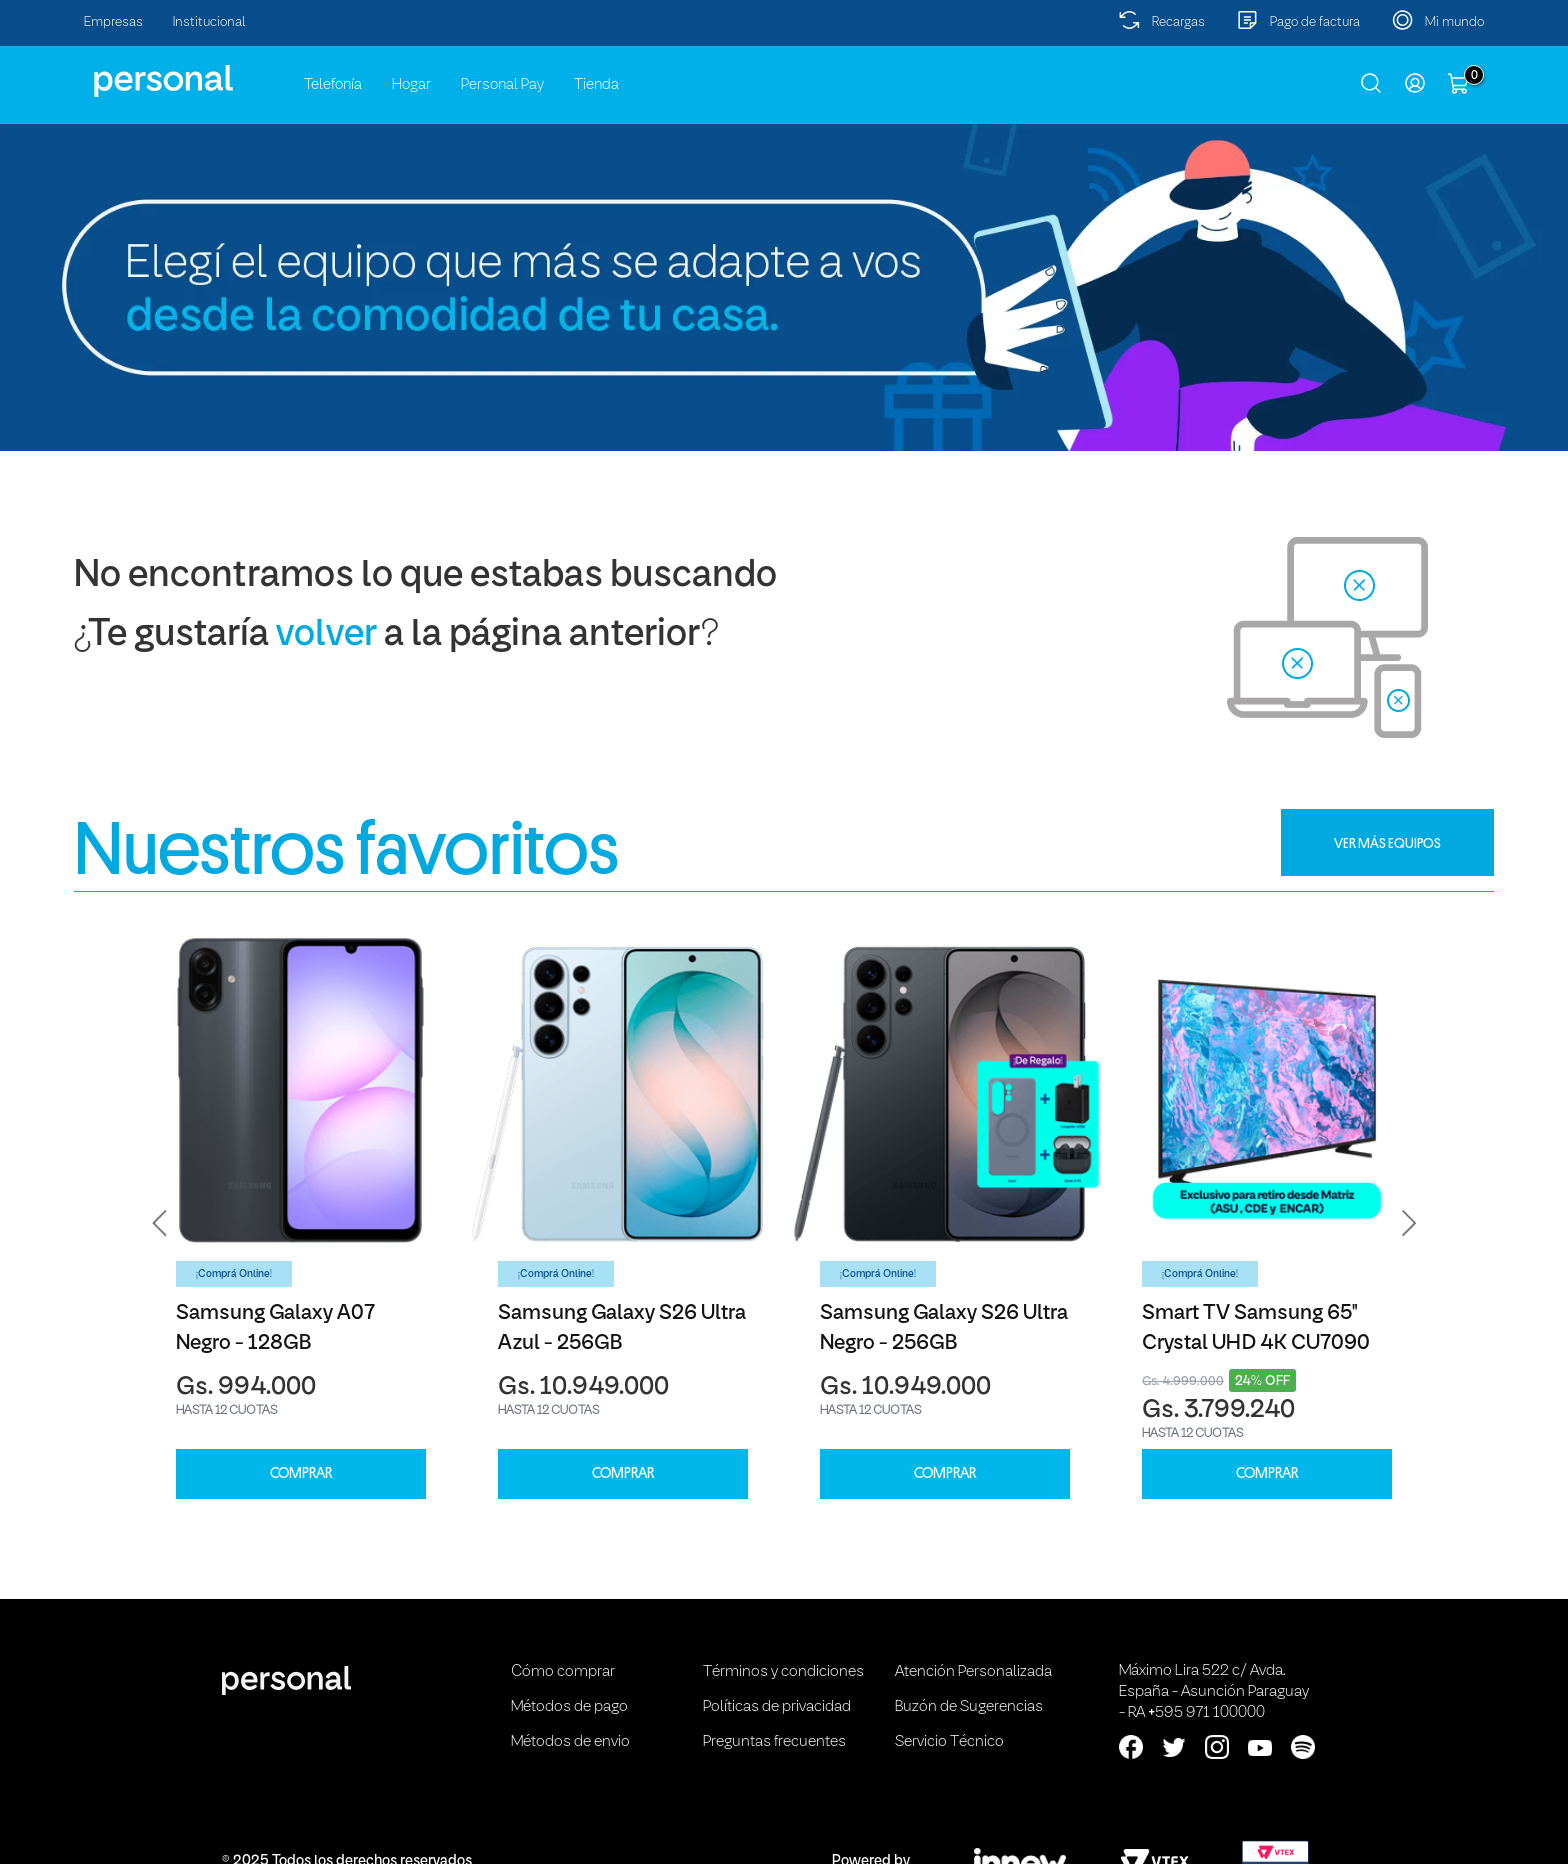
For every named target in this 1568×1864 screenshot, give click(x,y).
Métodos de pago (569, 1707)
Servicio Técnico (949, 1742)
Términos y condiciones (783, 1672)
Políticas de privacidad (777, 1707)
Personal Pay (502, 85)
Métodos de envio (570, 1742)
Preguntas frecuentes (774, 1742)
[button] (160, 1223)
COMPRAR (301, 1473)
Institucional (209, 22)
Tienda (596, 85)
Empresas (113, 22)
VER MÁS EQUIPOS (1387, 843)
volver (326, 635)
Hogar (411, 85)
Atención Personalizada (973, 1672)
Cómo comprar (563, 1672)
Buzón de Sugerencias (969, 1707)
